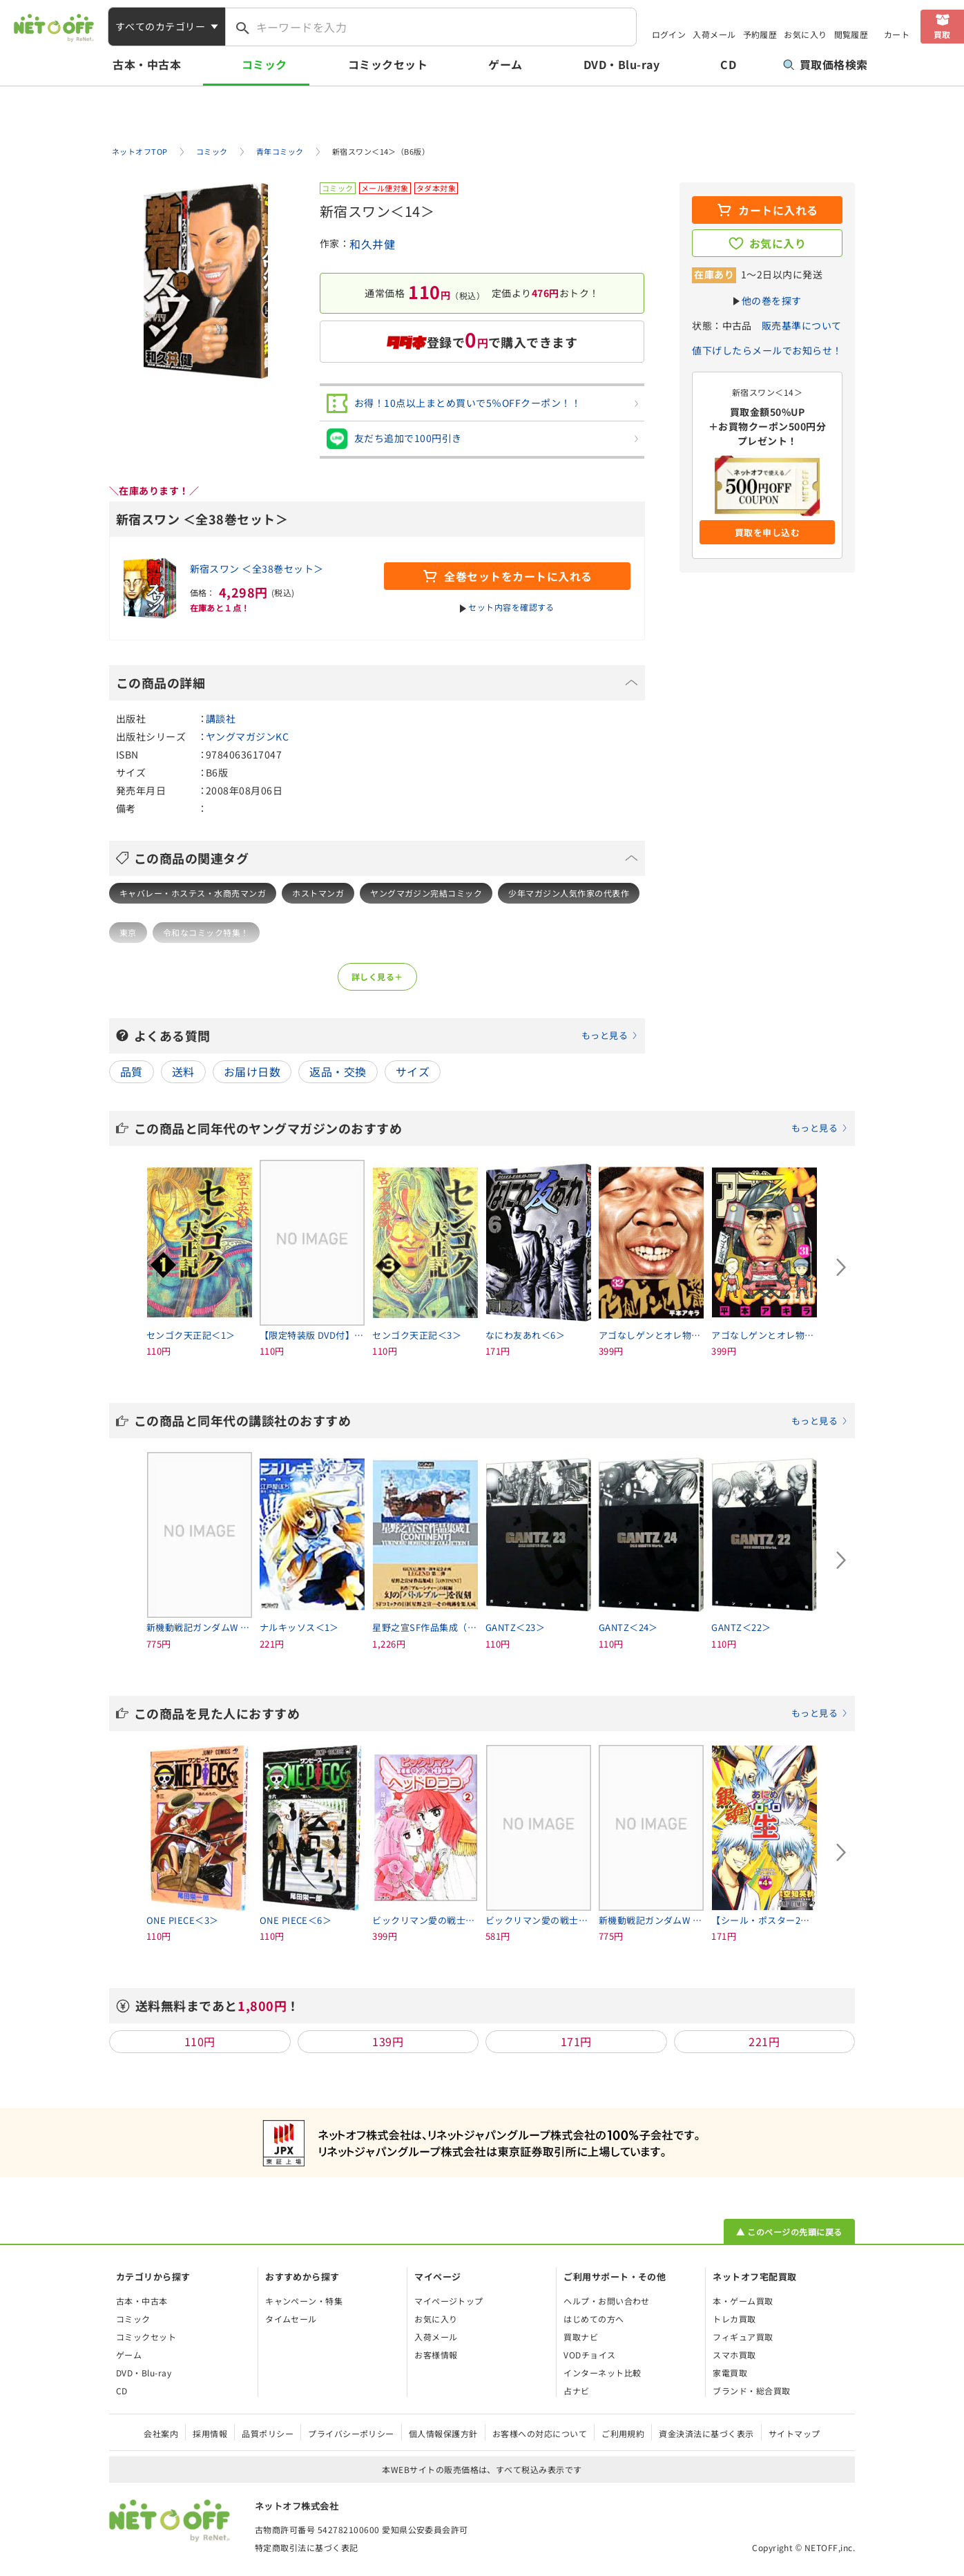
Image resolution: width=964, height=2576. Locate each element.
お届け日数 (252, 1071)
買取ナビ (580, 2337)
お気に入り (805, 34)
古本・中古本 (147, 64)
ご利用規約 (622, 2433)
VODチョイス (589, 2354)
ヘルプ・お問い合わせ (606, 2301)
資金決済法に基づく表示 (706, 2433)
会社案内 (161, 2433)
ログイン (669, 34)
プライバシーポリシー (351, 2433)
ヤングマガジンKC (247, 736)
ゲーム (505, 64)
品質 (131, 1071)
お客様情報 (435, 2354)
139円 (387, 2041)
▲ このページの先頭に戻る (789, 2232)
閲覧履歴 (851, 34)
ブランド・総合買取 (751, 2390)
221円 (764, 2041)
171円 (576, 2041)
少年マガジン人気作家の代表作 (568, 893)
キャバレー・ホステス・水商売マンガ (192, 893)
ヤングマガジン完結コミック (426, 893)
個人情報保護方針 (443, 2433)
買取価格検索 (825, 64)
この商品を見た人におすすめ (491, 1713)
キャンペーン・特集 (304, 2301)
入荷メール (714, 34)
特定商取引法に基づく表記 (306, 2547)
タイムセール (291, 2319)
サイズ (413, 1071)
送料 (183, 1071)
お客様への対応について (539, 2433)
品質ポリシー (267, 2433)
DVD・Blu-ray (621, 64)
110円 (199, 2041)
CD (728, 64)
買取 (942, 34)
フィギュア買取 (743, 2337)
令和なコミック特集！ (206, 932)
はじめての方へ (593, 2319)
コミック (264, 64)
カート (896, 34)
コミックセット (387, 64)
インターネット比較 (602, 2372)
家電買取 (730, 2372)
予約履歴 (760, 34)
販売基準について (802, 325)
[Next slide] (841, 1267)
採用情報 (210, 2433)
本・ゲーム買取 (743, 2301)
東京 (128, 932)
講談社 (220, 718)
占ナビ (576, 2390)
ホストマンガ (318, 893)
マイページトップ (448, 2301)
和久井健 (372, 244)
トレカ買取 (734, 2319)
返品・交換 (337, 1071)
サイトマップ (794, 2433)
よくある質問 (386, 1035)
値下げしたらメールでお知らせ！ (767, 350)
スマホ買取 (734, 2354)
